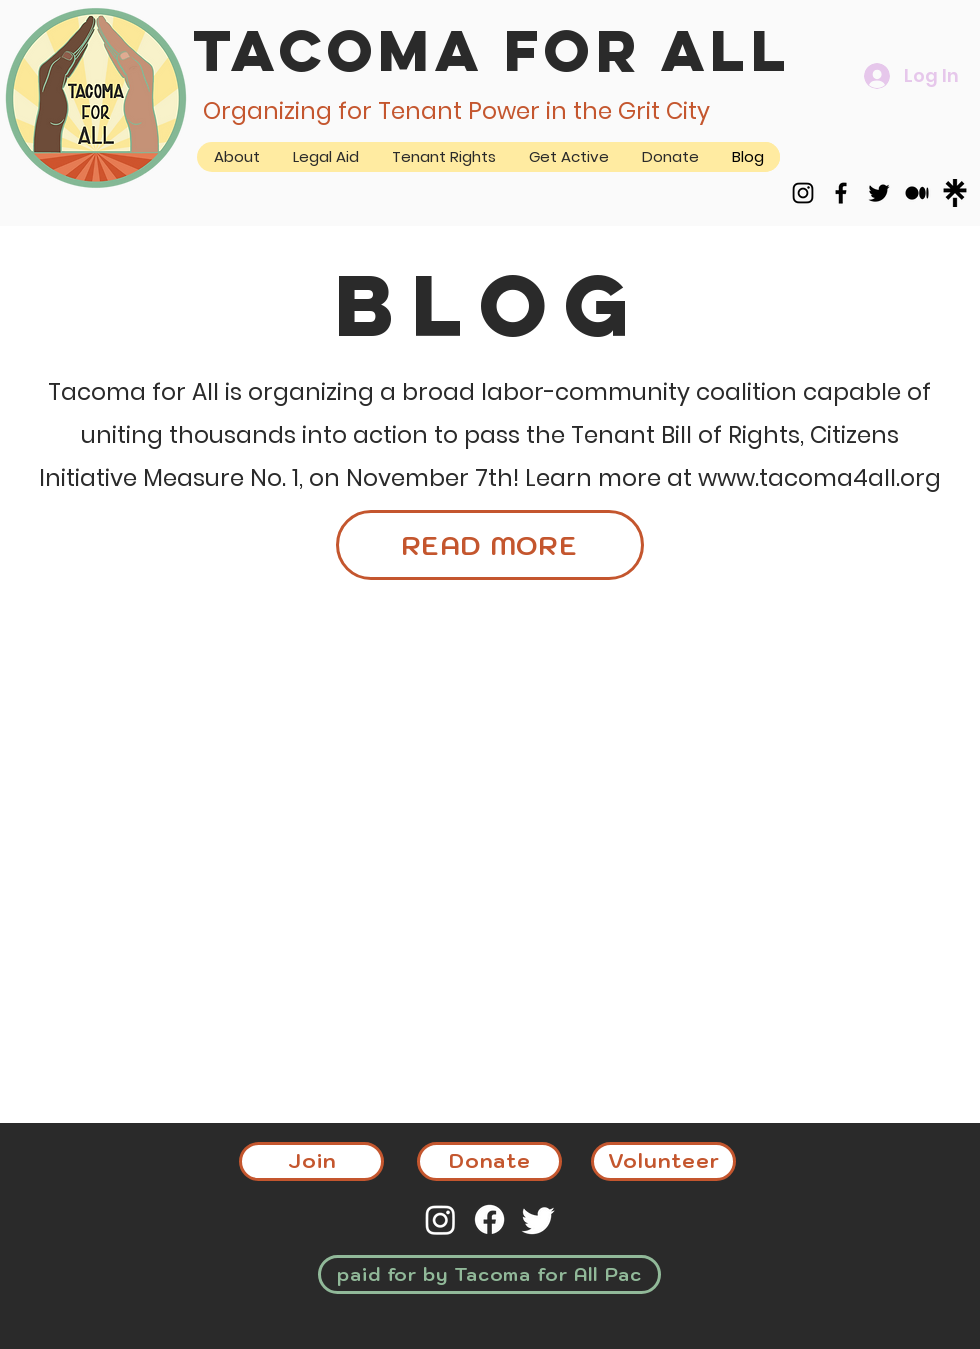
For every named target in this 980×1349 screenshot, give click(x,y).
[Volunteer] (663, 1161)
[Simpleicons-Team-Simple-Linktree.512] (955, 193)
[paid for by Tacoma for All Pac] (489, 1274)
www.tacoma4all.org (819, 478)
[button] (568, 157)
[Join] (311, 1161)
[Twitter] (879, 193)
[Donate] (489, 1161)
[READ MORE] (490, 545)
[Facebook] (841, 193)
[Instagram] (803, 193)
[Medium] (917, 193)
